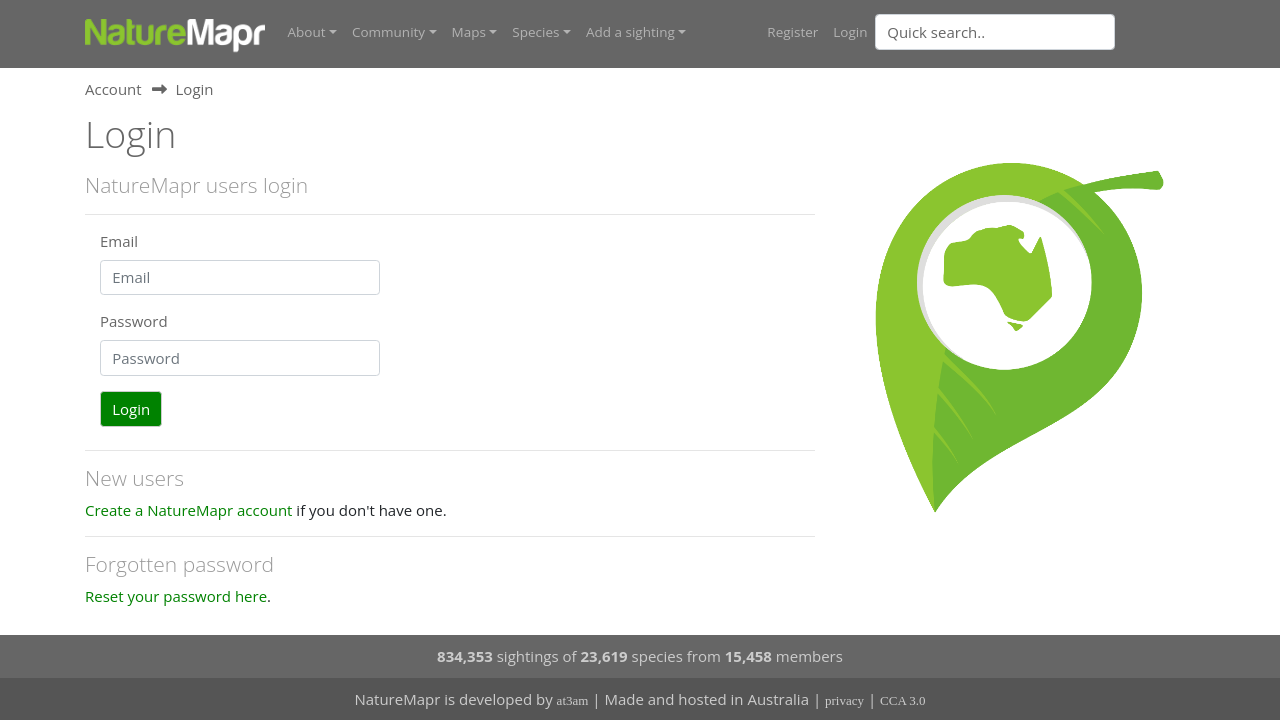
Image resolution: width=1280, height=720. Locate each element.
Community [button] (388, 32)
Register (792, 32)
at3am (573, 700)
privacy (844, 700)
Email (119, 241)
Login (850, 32)
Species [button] (535, 32)
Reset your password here (176, 596)
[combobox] (1035, 32)
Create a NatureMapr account (188, 510)
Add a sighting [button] (630, 32)
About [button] (307, 32)
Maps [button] (469, 32)
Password (134, 321)
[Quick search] (995, 32)
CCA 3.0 (903, 700)
